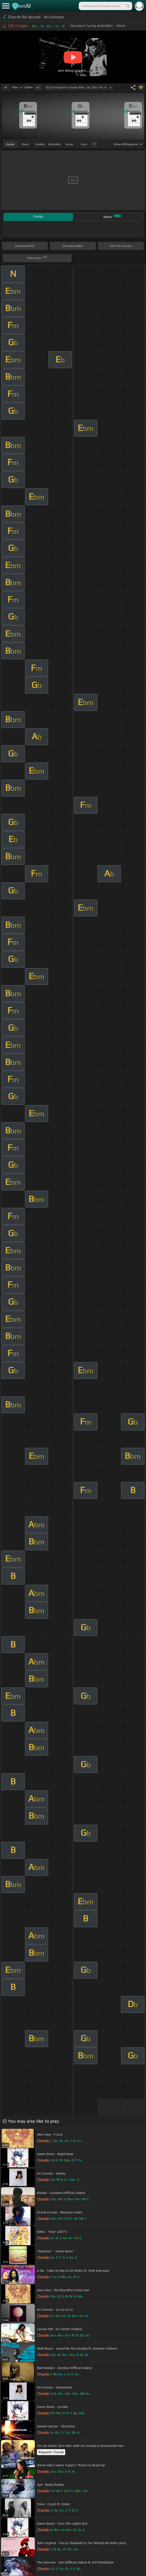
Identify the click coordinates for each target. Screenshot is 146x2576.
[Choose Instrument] (94, 144)
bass (84, 144)
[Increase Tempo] (38, 87)
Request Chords (51, 2452)
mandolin (55, 144)
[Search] (127, 6)
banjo (69, 144)
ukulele (40, 144)
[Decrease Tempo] (5, 87)
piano (25, 144)
